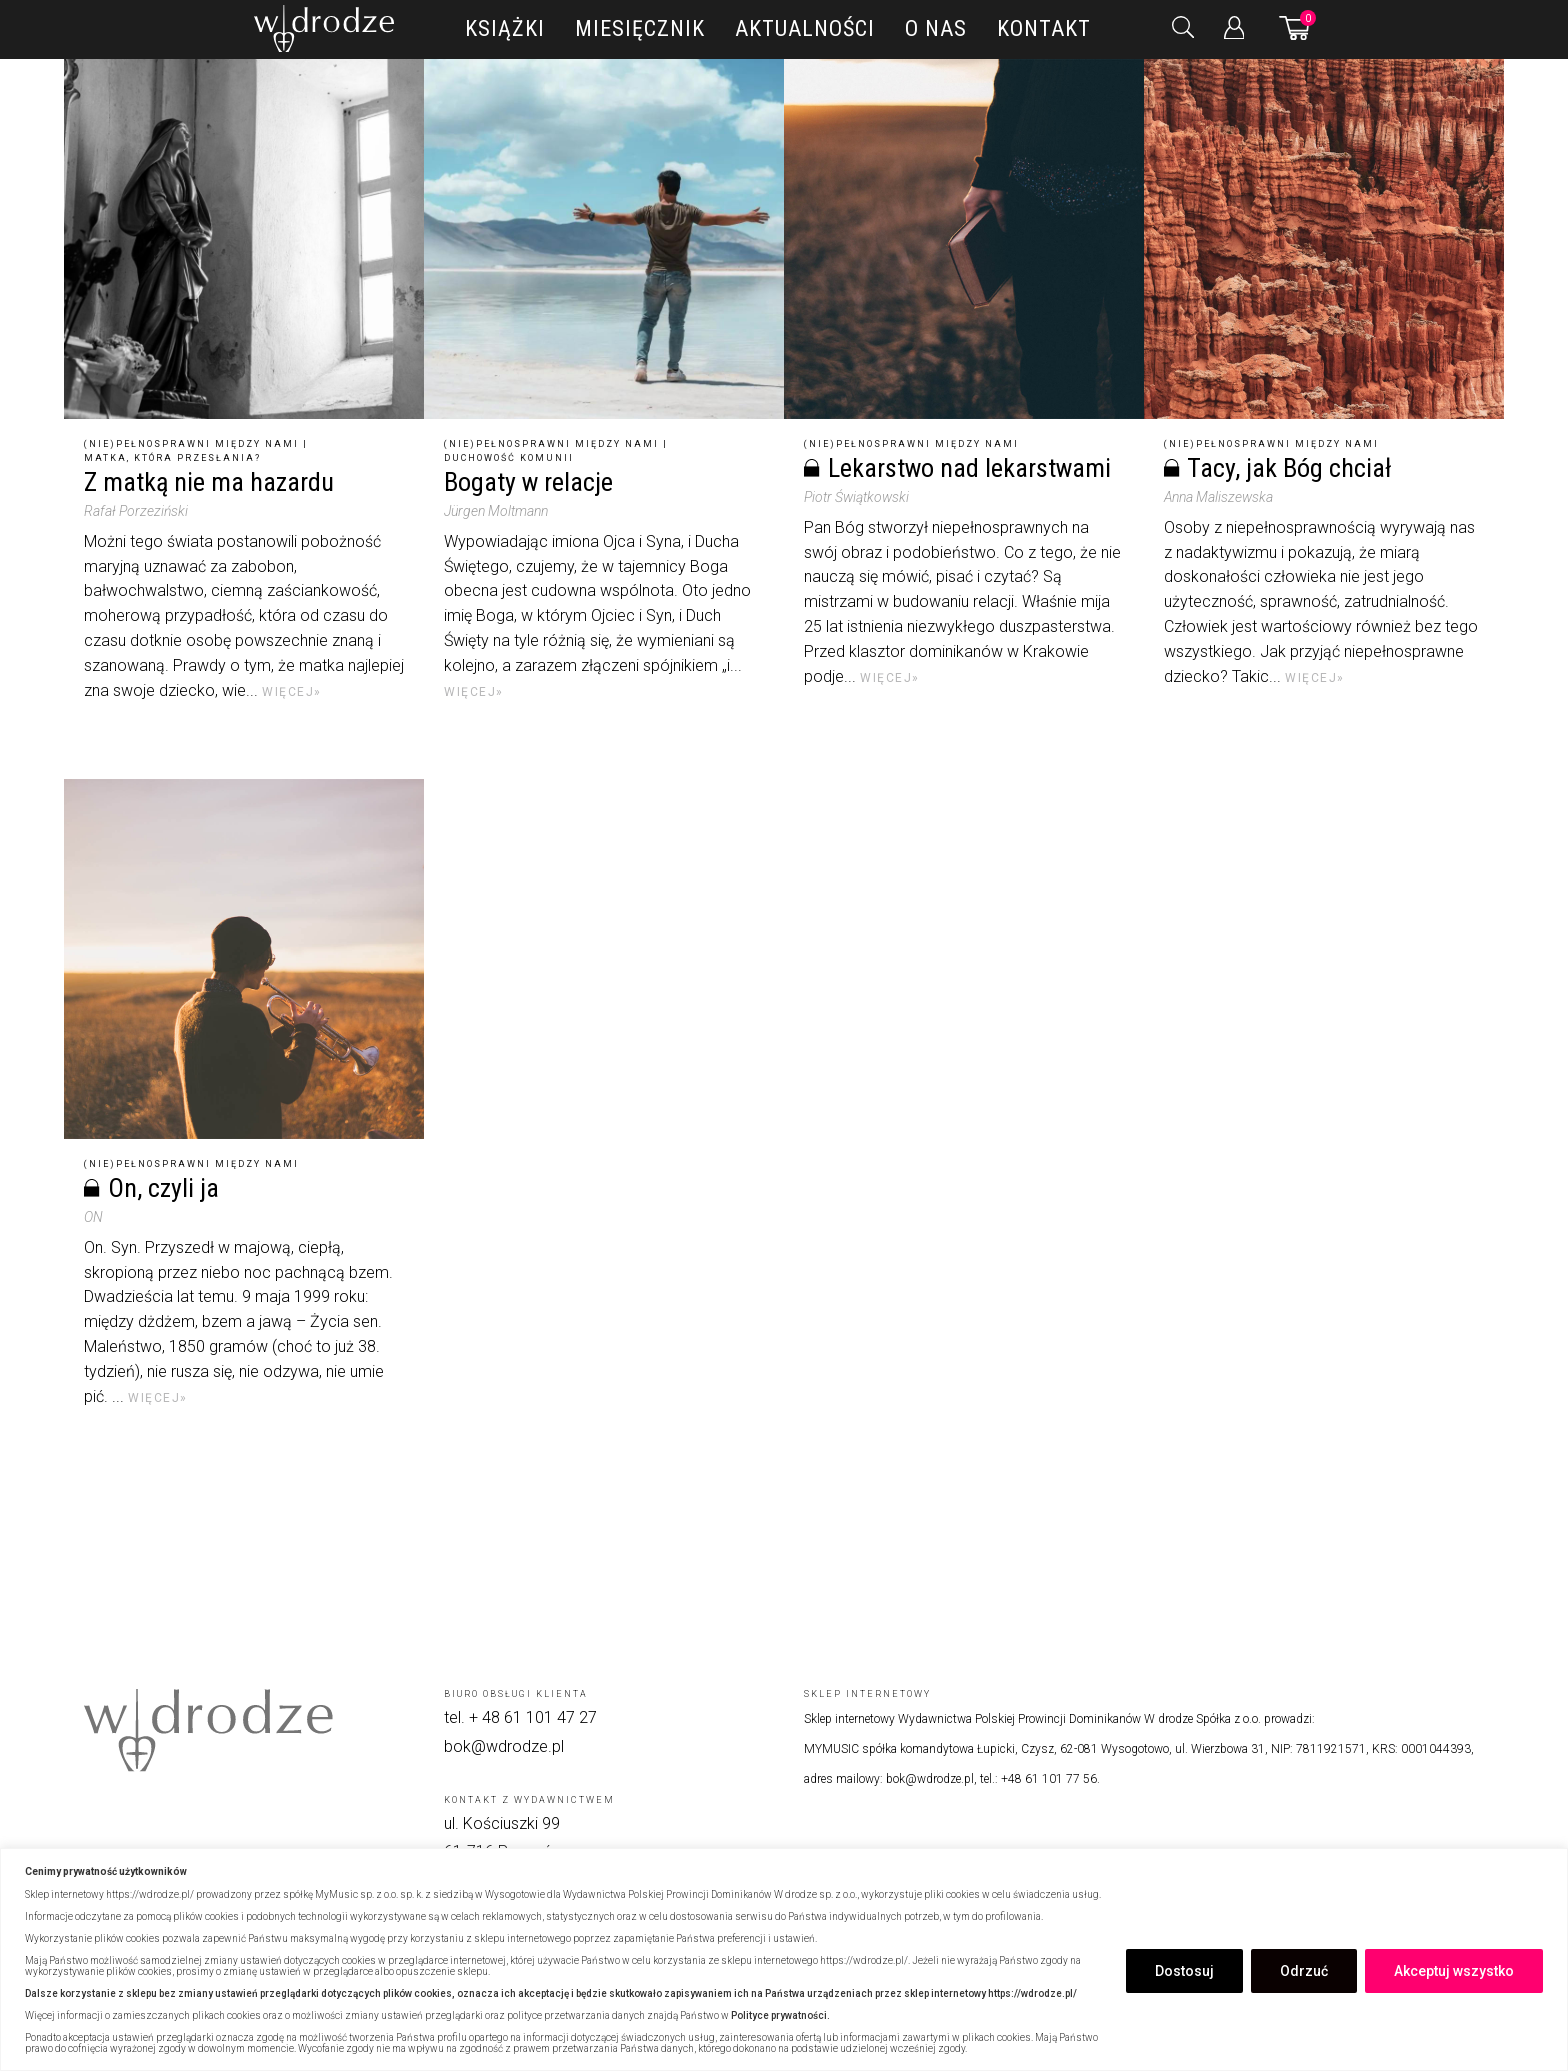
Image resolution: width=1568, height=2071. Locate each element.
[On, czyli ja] (244, 959)
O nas (936, 28)
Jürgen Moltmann (496, 511)
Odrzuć (1304, 1971)
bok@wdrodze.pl (504, 1746)
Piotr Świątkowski (856, 497)
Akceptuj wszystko (1454, 1971)
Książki (505, 28)
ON (93, 1217)
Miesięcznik (640, 28)
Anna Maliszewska (1218, 497)
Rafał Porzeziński (136, 511)
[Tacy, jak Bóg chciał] (1324, 239)
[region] (784, 1959)
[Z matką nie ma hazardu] (244, 239)
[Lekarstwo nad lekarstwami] (964, 239)
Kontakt (1044, 28)
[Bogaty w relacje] (604, 239)
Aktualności (805, 28)
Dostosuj (1184, 1971)
